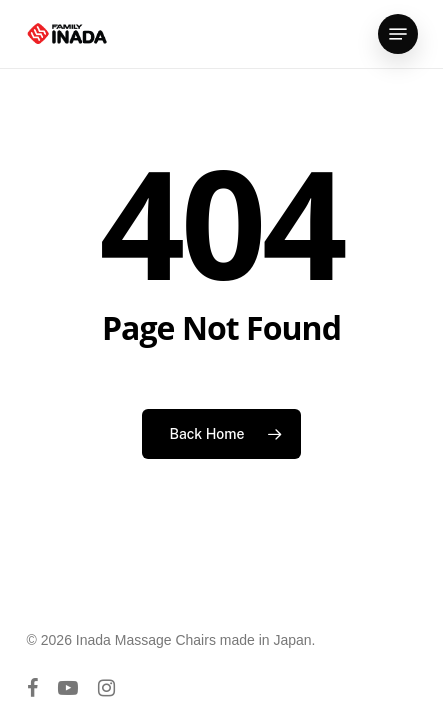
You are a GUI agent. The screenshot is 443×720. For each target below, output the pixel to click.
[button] (398, 34)
